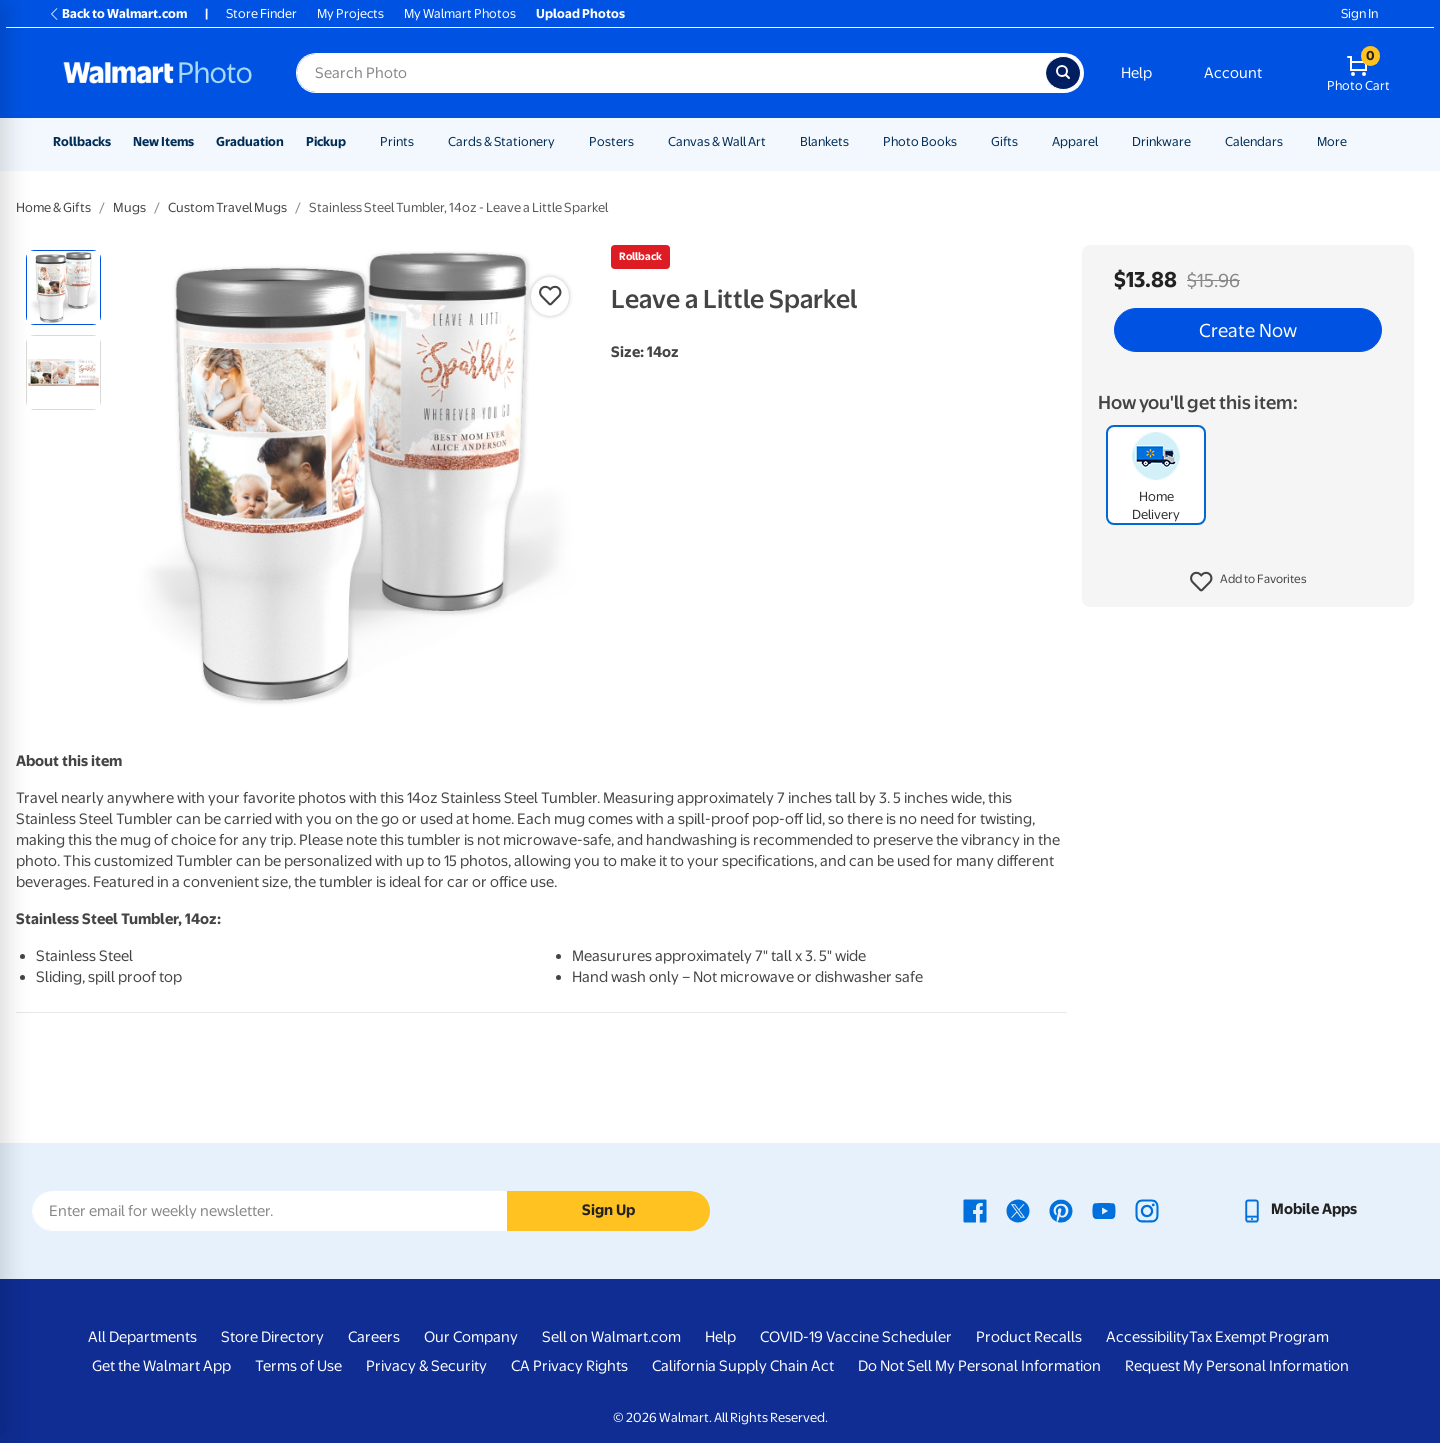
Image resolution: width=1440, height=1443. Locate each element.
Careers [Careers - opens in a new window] (374, 1337)
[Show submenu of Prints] (423, 141)
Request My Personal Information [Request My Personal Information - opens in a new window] (1237, 1366)
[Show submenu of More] (1356, 141)
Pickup (326, 141)
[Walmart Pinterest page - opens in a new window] (1061, 1209)
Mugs (129, 207)
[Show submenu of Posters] (643, 141)
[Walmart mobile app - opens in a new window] (1298, 1209)
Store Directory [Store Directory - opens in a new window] (272, 1337)
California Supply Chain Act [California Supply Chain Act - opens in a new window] (743, 1366)
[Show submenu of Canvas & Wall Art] (775, 141)
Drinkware (1161, 141)
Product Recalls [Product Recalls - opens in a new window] (1029, 1337)
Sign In (1359, 13)
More (1332, 141)
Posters (611, 141)
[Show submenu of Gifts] (1027, 141)
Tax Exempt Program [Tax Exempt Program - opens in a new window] (1259, 1337)
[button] (1248, 582)
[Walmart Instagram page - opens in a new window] (1147, 1209)
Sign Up (608, 1210)
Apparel (1075, 141)
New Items (163, 141)
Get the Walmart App (161, 1366)
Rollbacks (82, 141)
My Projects (350, 13)
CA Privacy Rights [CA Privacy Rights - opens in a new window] (569, 1366)
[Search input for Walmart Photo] (671, 73)
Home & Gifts (53, 207)
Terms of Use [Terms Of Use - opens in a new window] (298, 1366)
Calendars (1254, 141)
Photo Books (920, 141)
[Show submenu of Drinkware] (1200, 141)
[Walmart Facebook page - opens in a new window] (975, 1209)
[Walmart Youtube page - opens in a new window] (1104, 1209)
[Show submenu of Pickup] (355, 141)
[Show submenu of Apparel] (1107, 141)
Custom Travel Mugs (227, 207)
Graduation (250, 141)
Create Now (1248, 330)
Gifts (1004, 141)
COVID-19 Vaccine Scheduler (856, 1337)
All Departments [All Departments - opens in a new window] (142, 1337)
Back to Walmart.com (117, 13)
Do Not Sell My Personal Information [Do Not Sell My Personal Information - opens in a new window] (979, 1366)
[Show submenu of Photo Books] (966, 141)
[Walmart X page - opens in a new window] (1018, 1209)
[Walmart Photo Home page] (158, 73)
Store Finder (261, 13)
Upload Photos (580, 13)
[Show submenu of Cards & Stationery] (564, 141)
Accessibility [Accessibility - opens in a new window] (1147, 1337)
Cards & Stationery (501, 141)
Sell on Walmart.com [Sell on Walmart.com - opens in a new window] (611, 1337)
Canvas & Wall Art (717, 141)
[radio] (63, 287)
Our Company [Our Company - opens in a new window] (471, 1337)
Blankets (824, 141)
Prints (397, 141)
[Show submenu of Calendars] (1292, 141)
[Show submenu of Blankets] (858, 141)
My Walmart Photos (460, 13)
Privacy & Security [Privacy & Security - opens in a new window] (426, 1366)
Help (1136, 73)
